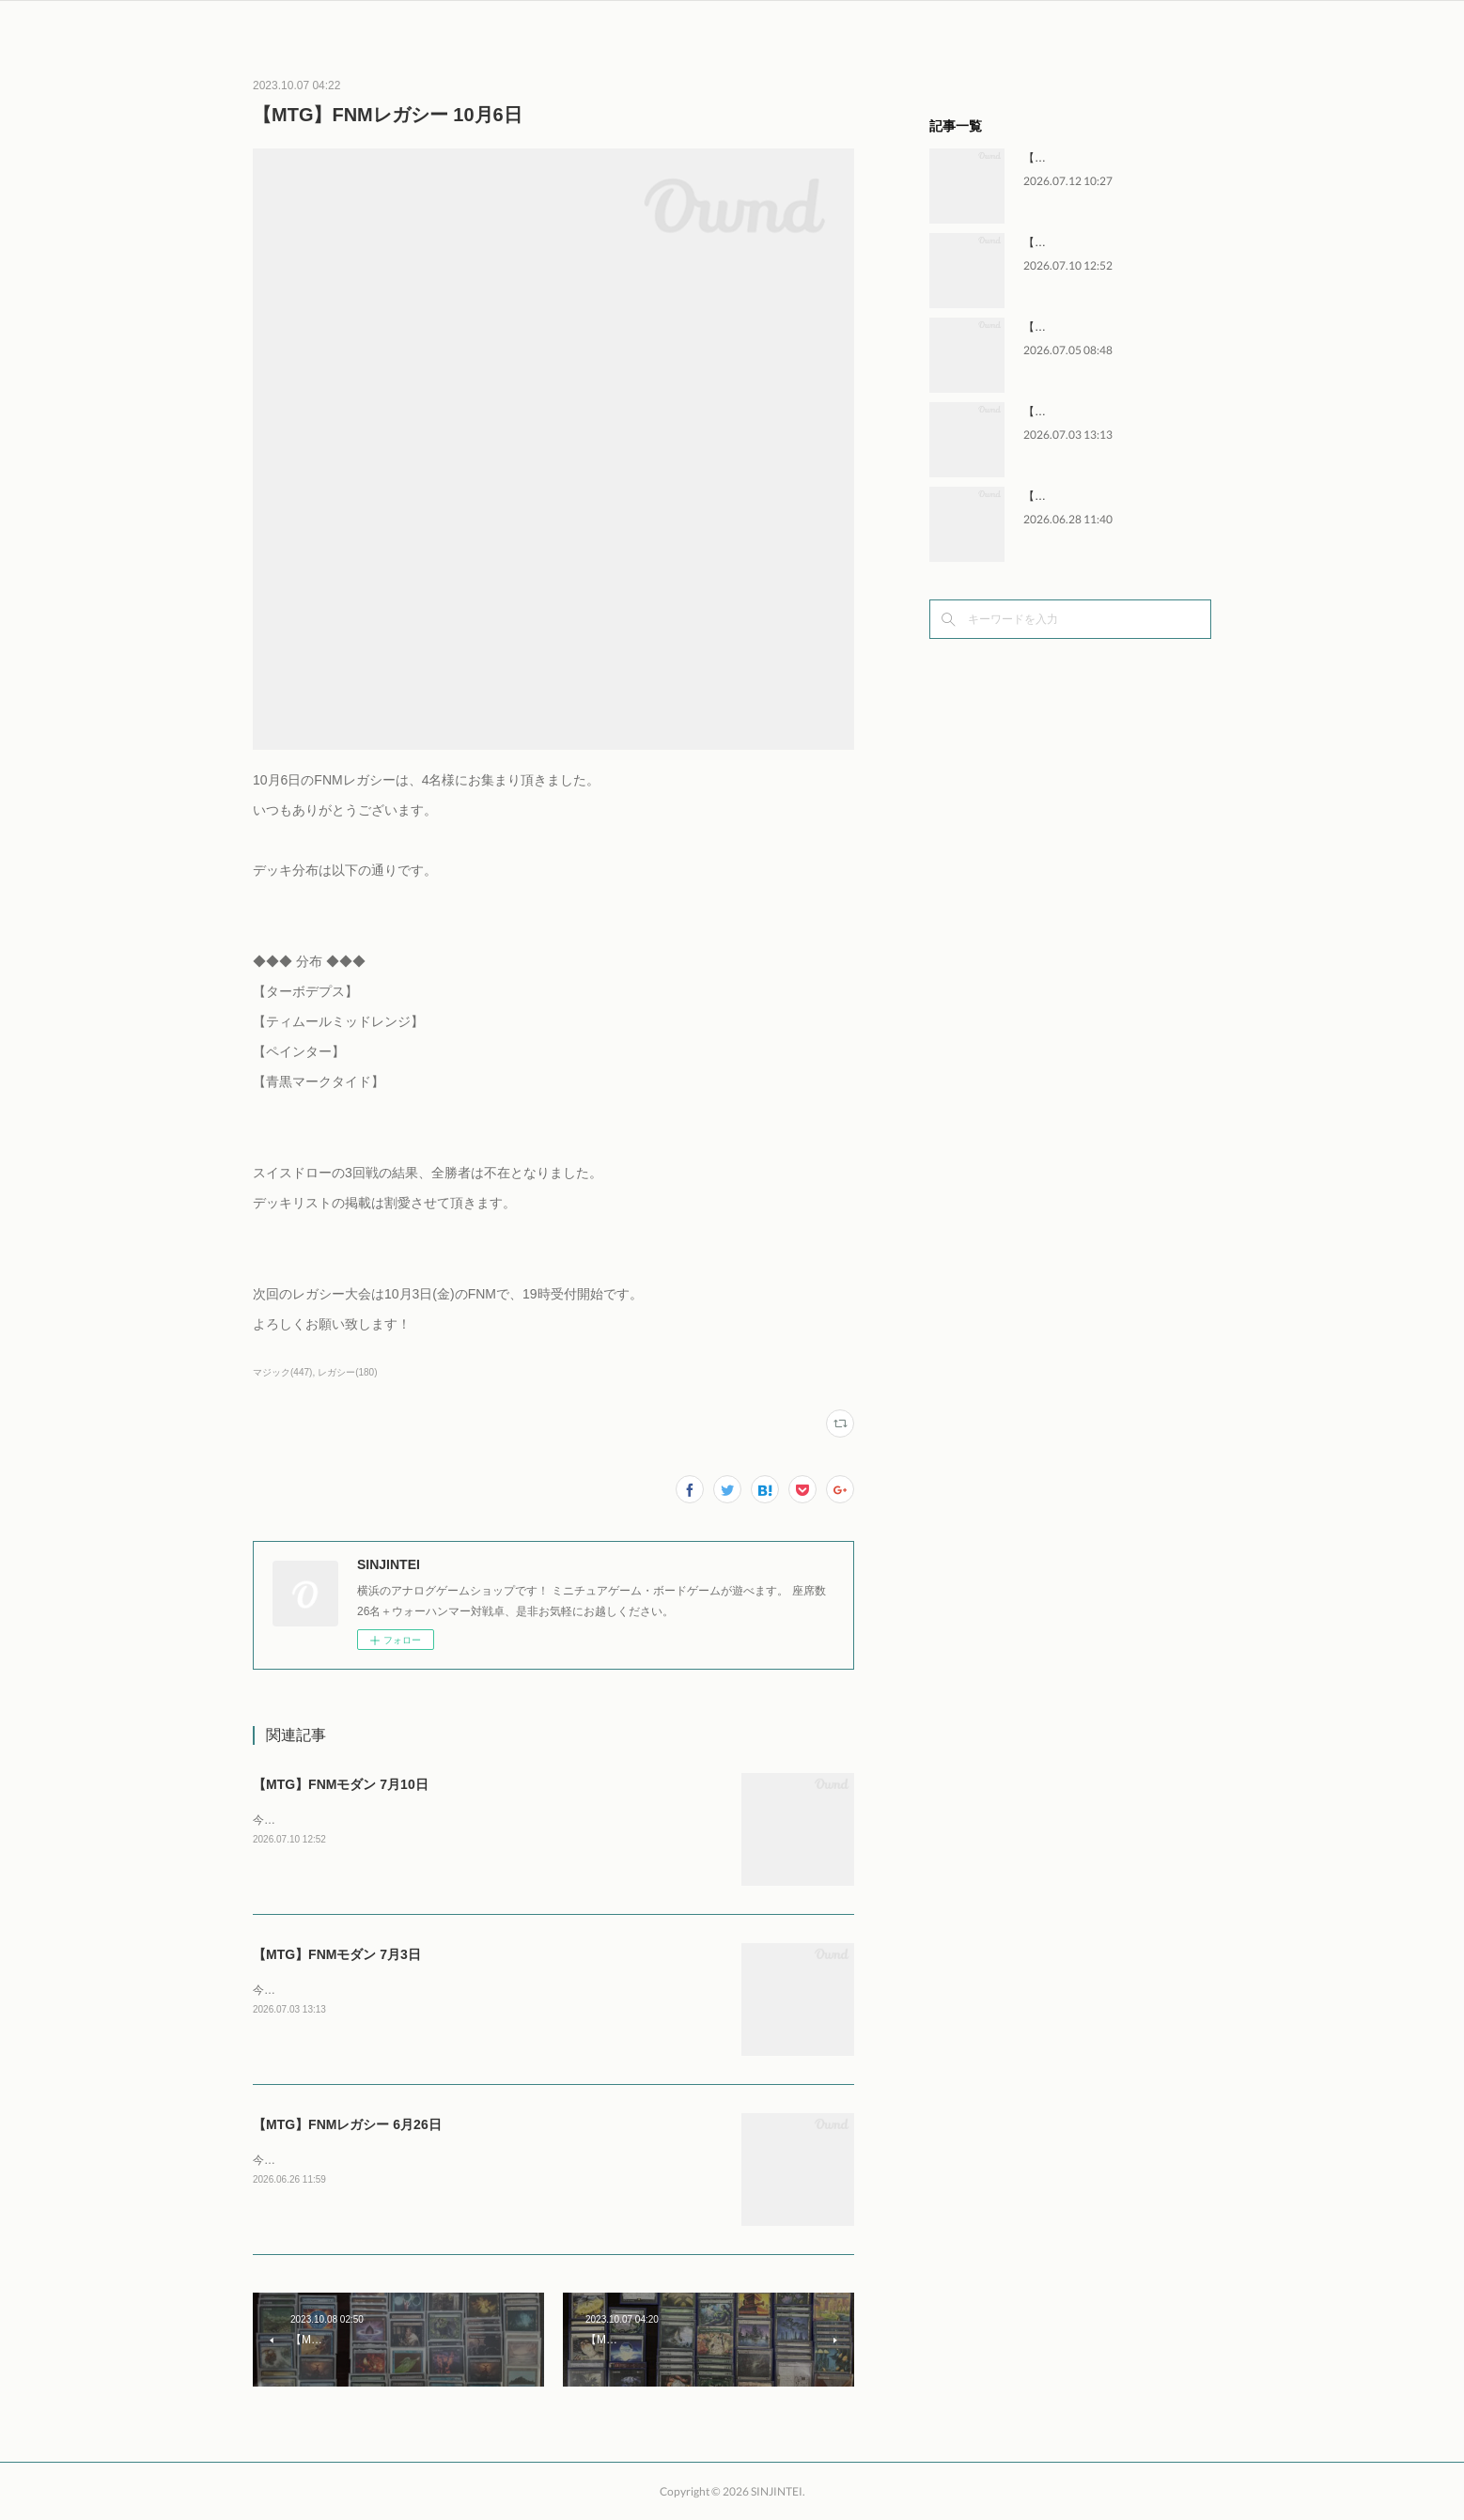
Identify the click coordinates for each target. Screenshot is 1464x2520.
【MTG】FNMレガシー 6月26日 (347, 2124)
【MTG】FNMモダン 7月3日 (337, 1954)
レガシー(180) (347, 1372)
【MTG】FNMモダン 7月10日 (340, 1784)
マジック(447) (282, 1372)
